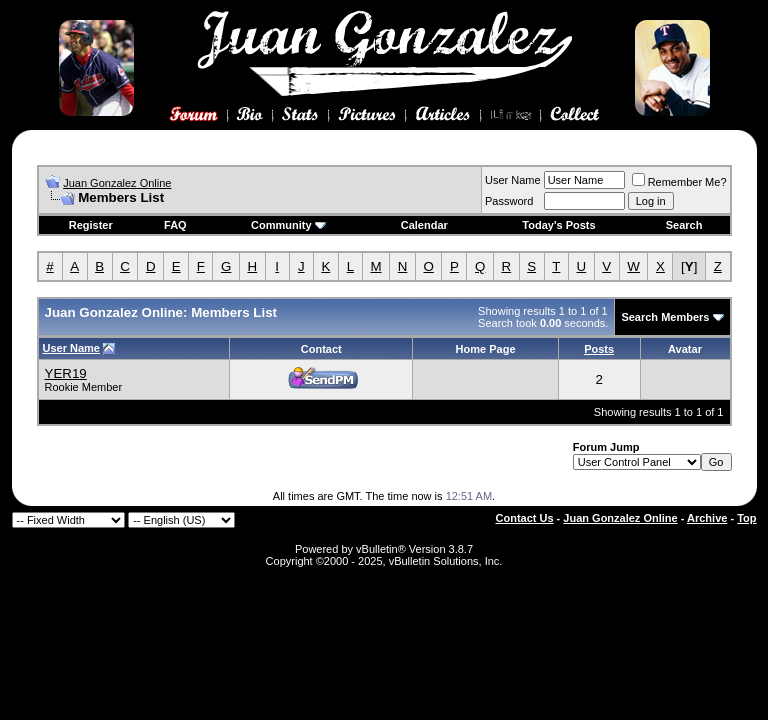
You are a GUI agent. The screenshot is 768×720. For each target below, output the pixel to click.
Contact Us (525, 518)
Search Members (665, 317)
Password (509, 201)
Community (288, 225)
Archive (707, 518)
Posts (599, 349)
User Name (513, 180)
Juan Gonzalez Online (117, 183)
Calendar (424, 225)
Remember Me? (679, 182)
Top (746, 518)
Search (684, 225)
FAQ (175, 225)
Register (91, 225)
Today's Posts (558, 225)
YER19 (66, 373)
